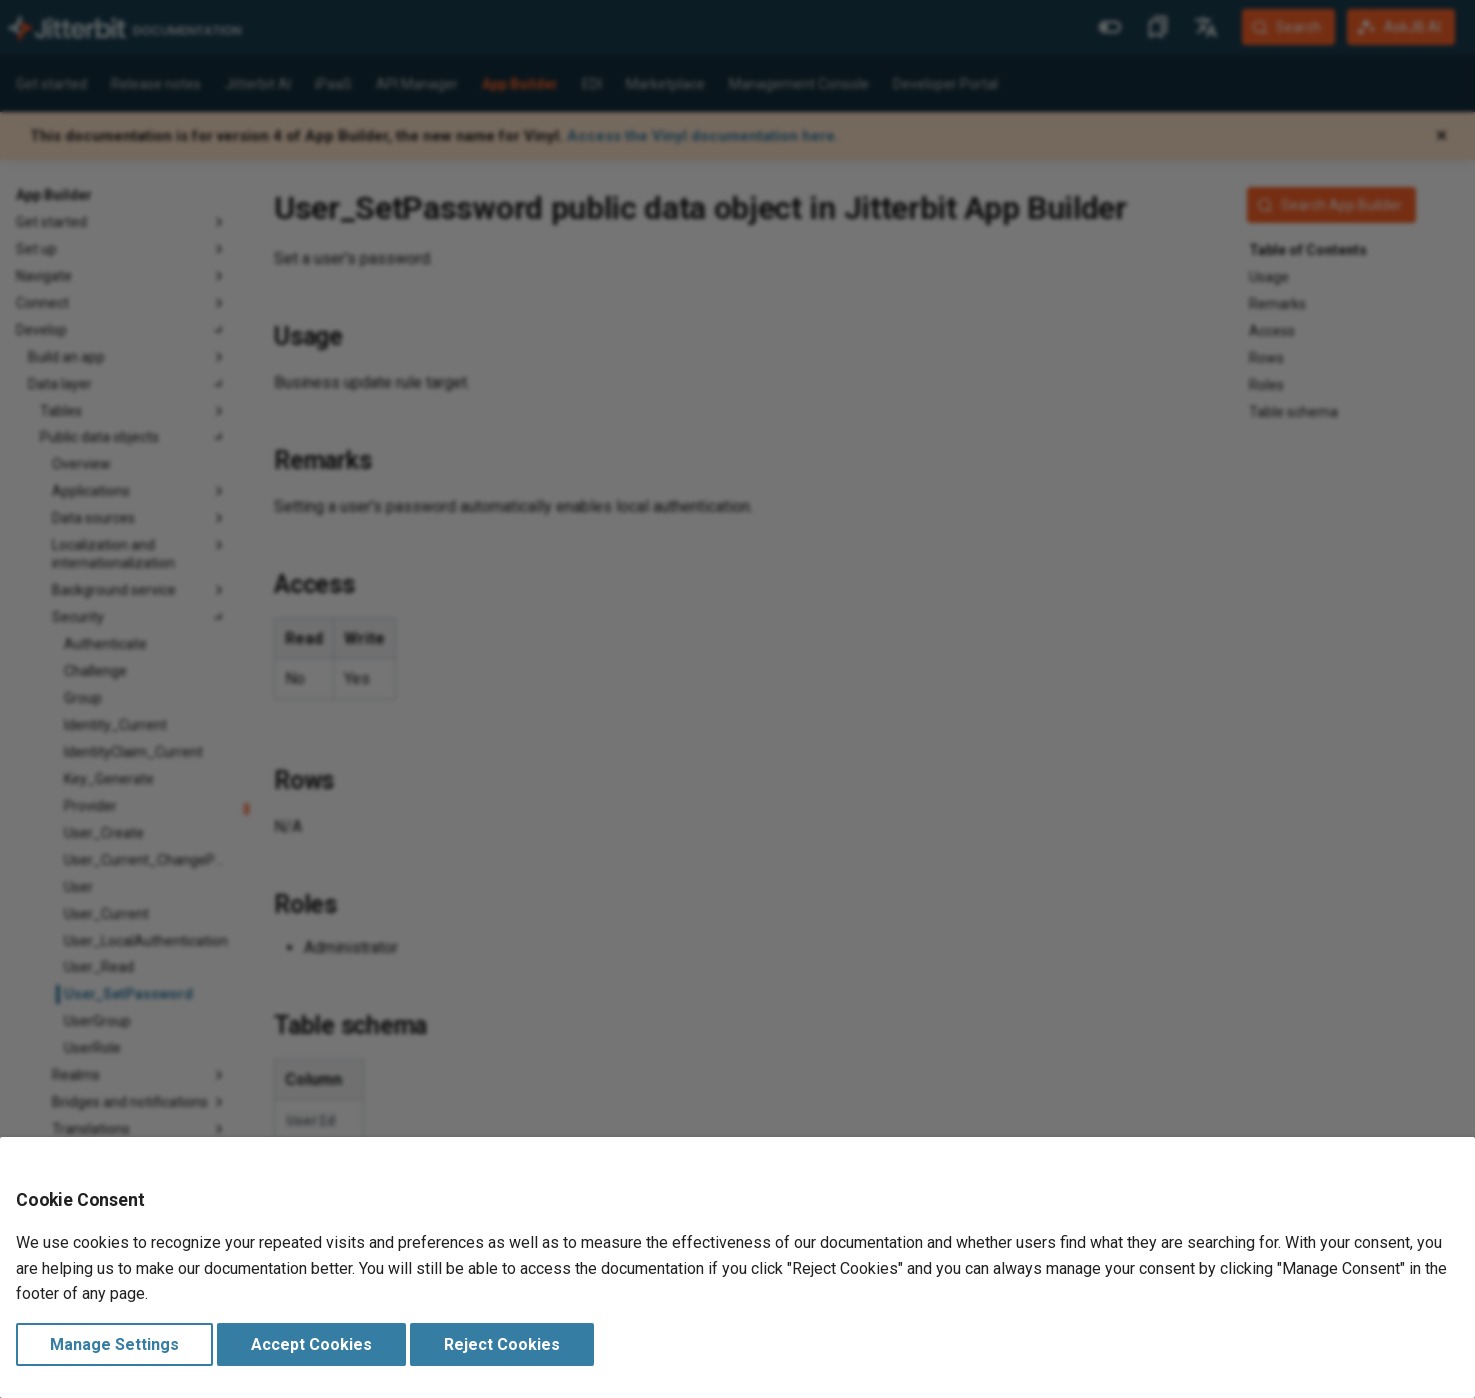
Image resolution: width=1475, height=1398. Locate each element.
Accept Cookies (311, 1344)
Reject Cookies (502, 1344)
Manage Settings (114, 1344)
